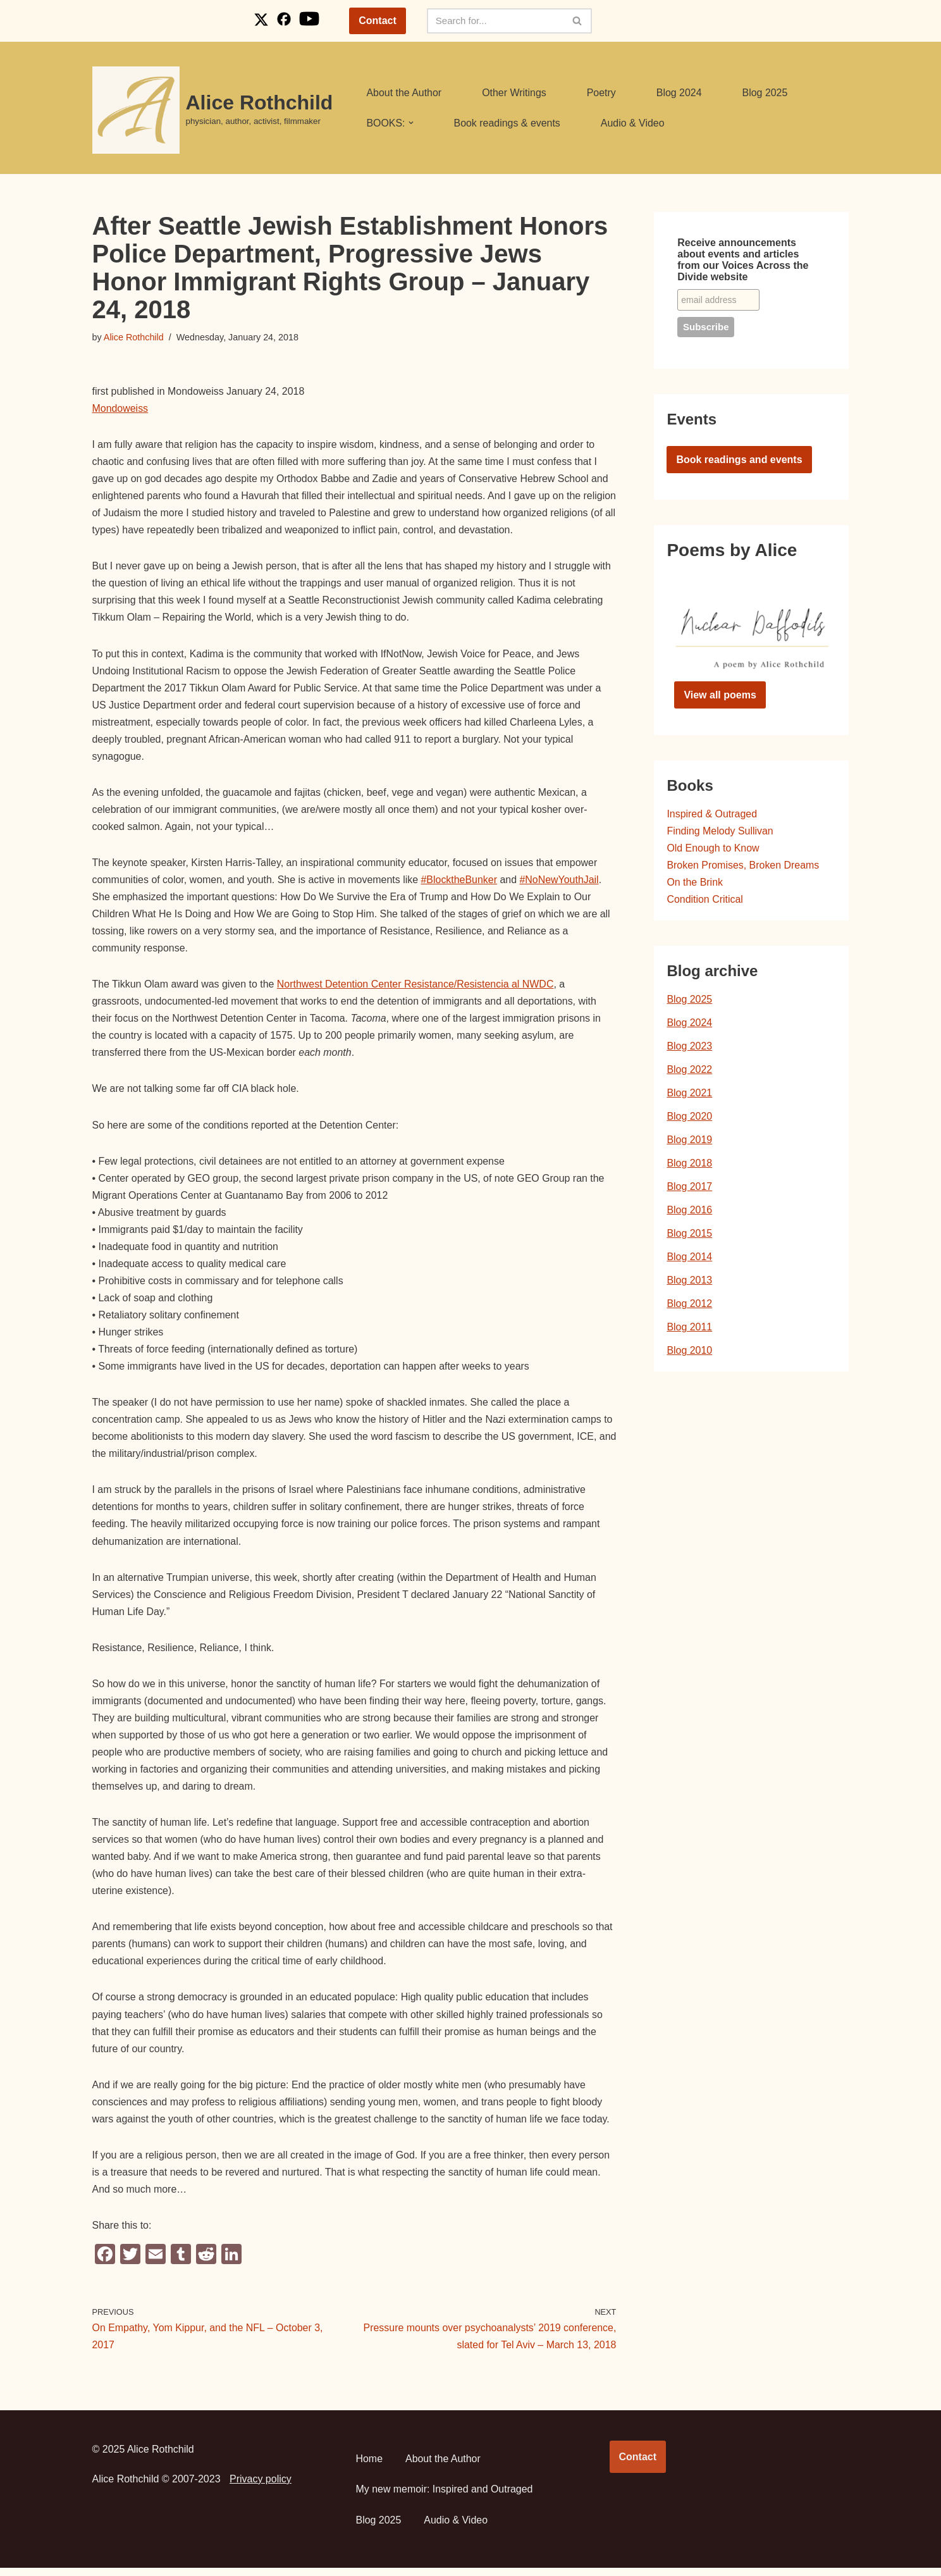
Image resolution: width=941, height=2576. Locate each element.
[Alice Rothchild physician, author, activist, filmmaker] (212, 110)
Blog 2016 (689, 1211)
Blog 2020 (689, 1117)
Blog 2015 (689, 1235)
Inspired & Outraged (712, 813)
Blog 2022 (689, 1070)
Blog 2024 (680, 92)
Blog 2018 (689, 1164)
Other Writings (515, 92)
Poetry (602, 92)
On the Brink (695, 882)
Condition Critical (705, 900)
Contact (378, 20)
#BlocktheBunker (460, 881)
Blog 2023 (689, 1047)
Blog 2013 (689, 1282)
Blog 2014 (689, 1258)
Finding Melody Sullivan (720, 831)
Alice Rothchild (134, 337)
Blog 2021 (689, 1094)
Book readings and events (739, 459)
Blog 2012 (689, 1306)
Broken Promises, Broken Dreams (743, 865)
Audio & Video (633, 123)
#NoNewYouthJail (561, 881)
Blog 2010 (689, 1352)
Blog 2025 (766, 92)
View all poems (720, 695)
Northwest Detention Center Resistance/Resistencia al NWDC (416, 986)
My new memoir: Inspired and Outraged (445, 2497)
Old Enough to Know (713, 848)
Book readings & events (507, 123)
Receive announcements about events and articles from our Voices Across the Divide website (742, 259)
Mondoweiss (120, 408)
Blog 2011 (689, 1329)
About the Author (403, 92)
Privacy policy (261, 2487)
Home (369, 2466)
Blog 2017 (689, 1188)
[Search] (495, 21)
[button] (411, 122)
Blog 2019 (689, 1141)
